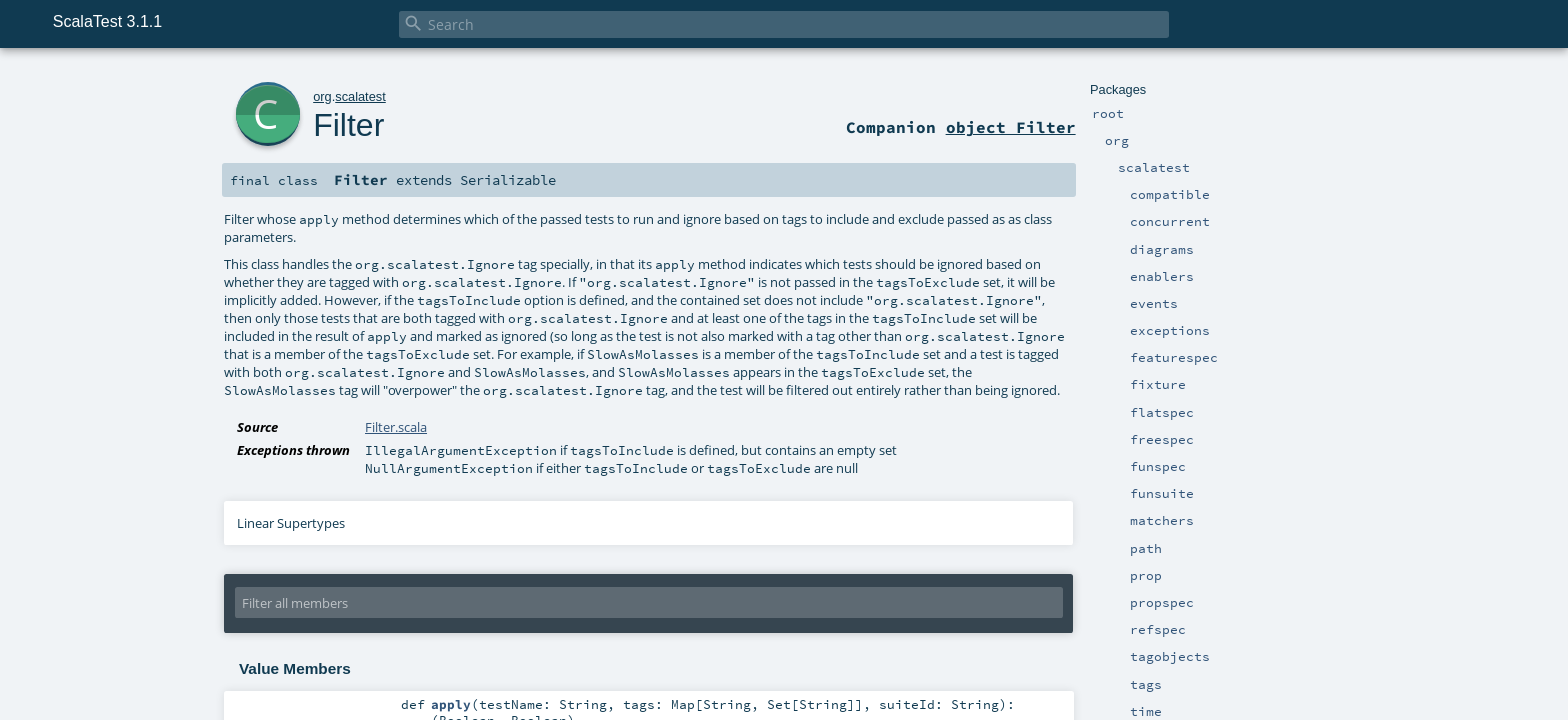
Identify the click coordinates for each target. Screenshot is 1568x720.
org (322, 96)
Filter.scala (396, 427)
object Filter (1011, 127)
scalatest (360, 96)
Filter (348, 125)
